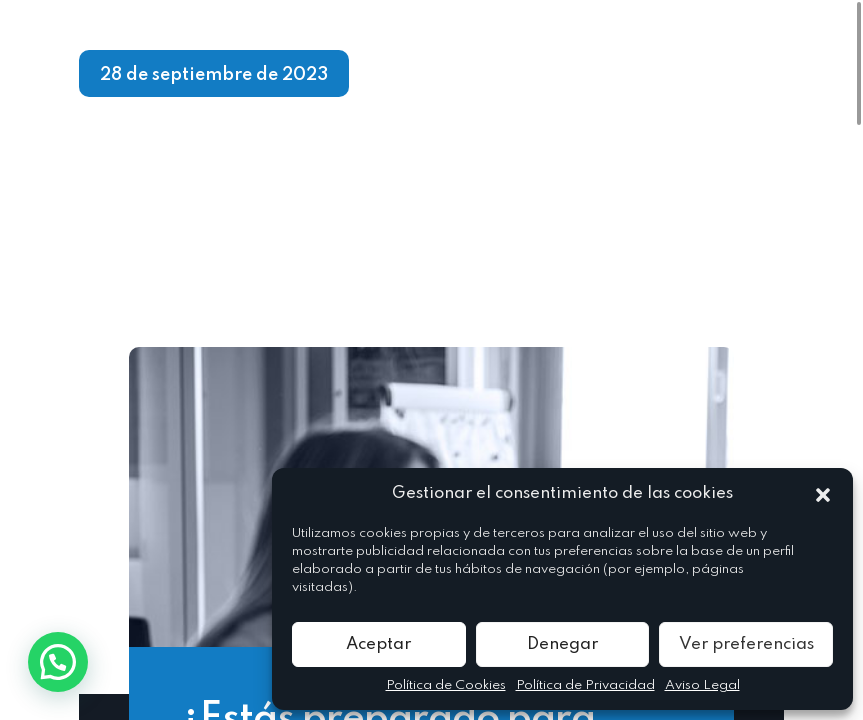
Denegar (562, 644)
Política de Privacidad (585, 685)
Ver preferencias (746, 644)
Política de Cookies (446, 685)
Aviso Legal (702, 685)
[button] (823, 494)
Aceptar (378, 644)
